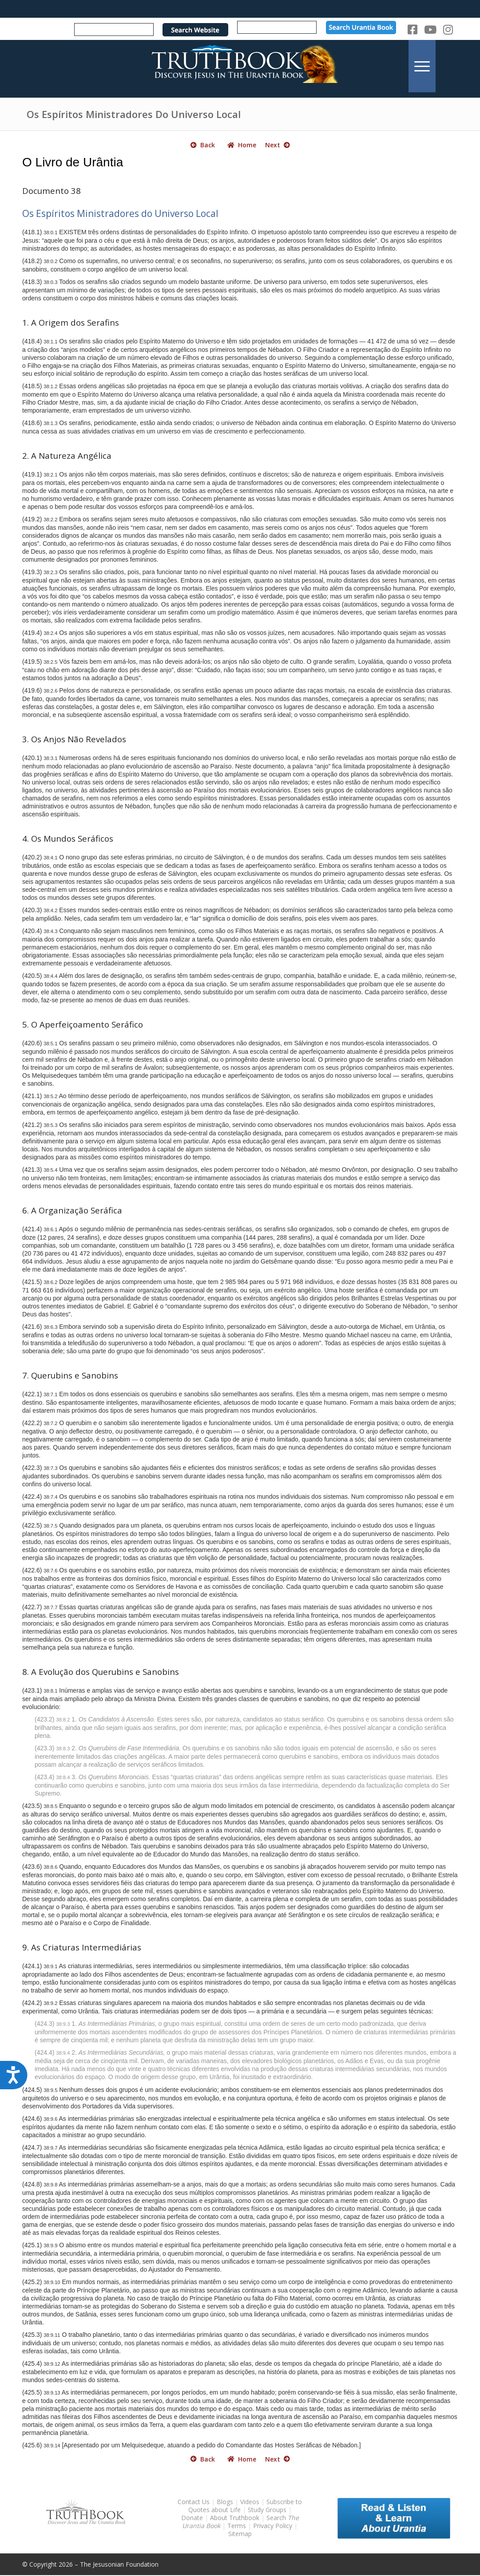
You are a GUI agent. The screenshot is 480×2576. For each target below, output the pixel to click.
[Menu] (422, 65)
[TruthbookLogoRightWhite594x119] (240, 65)
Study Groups (268, 2509)
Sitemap (240, 2533)
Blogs (225, 2501)
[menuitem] (422, 65)
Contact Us (194, 2501)
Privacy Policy (272, 2525)
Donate (192, 2517)
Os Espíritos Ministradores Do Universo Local (134, 114)
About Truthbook (234, 2517)
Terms (236, 2525)
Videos (249, 2501)
